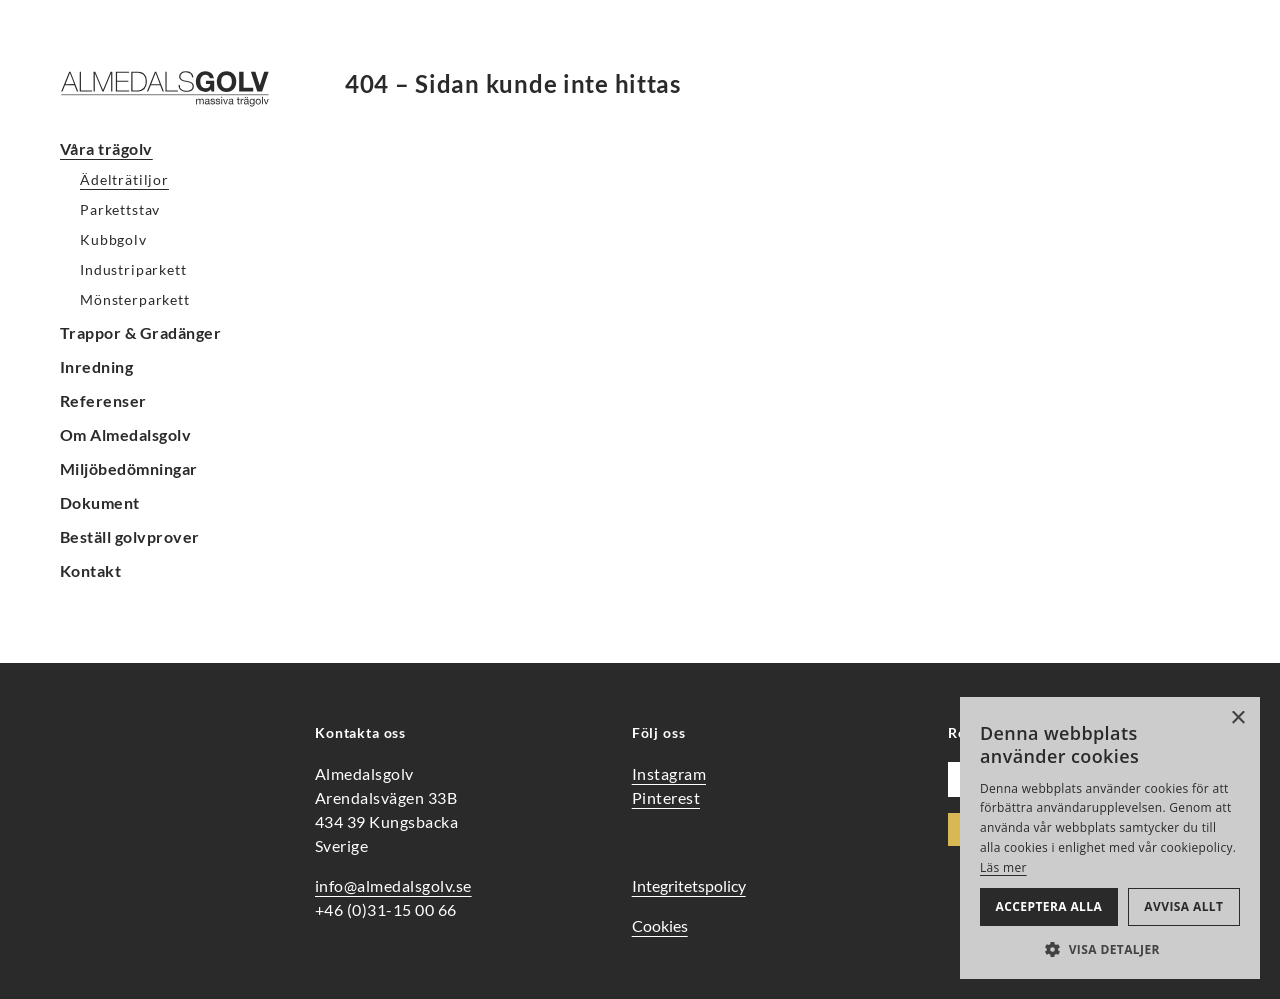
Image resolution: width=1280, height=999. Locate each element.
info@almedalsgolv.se (393, 885)
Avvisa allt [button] (1183, 906)
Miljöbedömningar (129, 468)
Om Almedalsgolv (125, 434)
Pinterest (666, 797)
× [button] (1237, 718)
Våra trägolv (106, 148)
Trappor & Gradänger (140, 332)
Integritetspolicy (689, 885)
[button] (1110, 949)
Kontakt (90, 570)
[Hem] (180, 88)
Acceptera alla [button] (1049, 906)
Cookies (660, 925)
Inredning (96, 366)
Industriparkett (133, 269)
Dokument (100, 502)
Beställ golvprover (130, 536)
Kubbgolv (113, 239)
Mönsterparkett (135, 299)
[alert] (1110, 838)
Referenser (103, 400)
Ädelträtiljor (124, 179)
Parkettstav (120, 209)
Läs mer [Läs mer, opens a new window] (1003, 867)
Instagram (669, 773)
